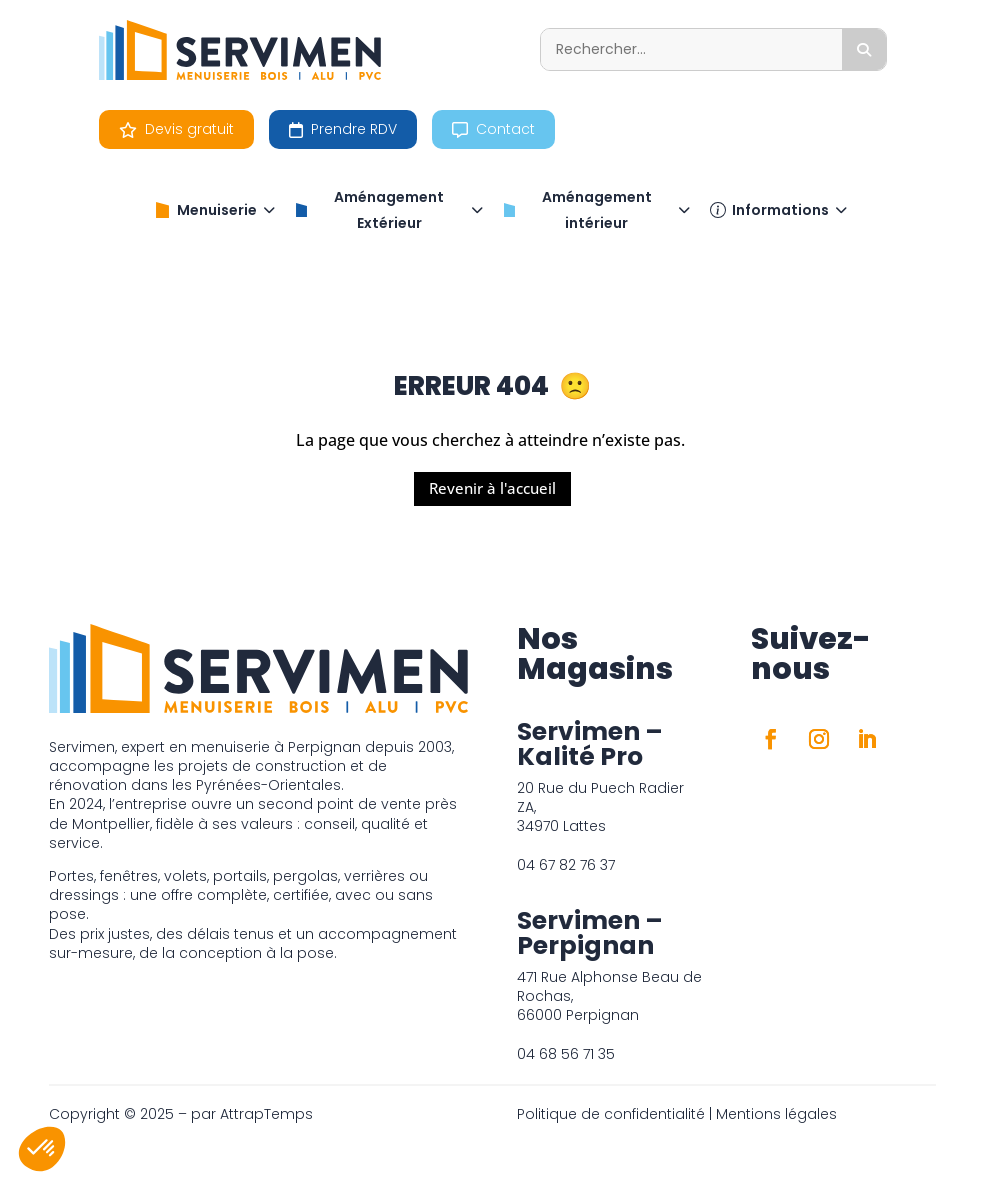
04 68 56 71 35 (566, 1054)
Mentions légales (776, 1114)
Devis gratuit (176, 129)
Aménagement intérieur (596, 210)
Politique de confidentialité (611, 1114)
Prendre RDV (343, 129)
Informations (778, 210)
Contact (493, 129)
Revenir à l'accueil (492, 488)
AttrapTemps (266, 1114)
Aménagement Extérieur (389, 210)
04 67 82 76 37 (566, 865)
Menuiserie (215, 210)
